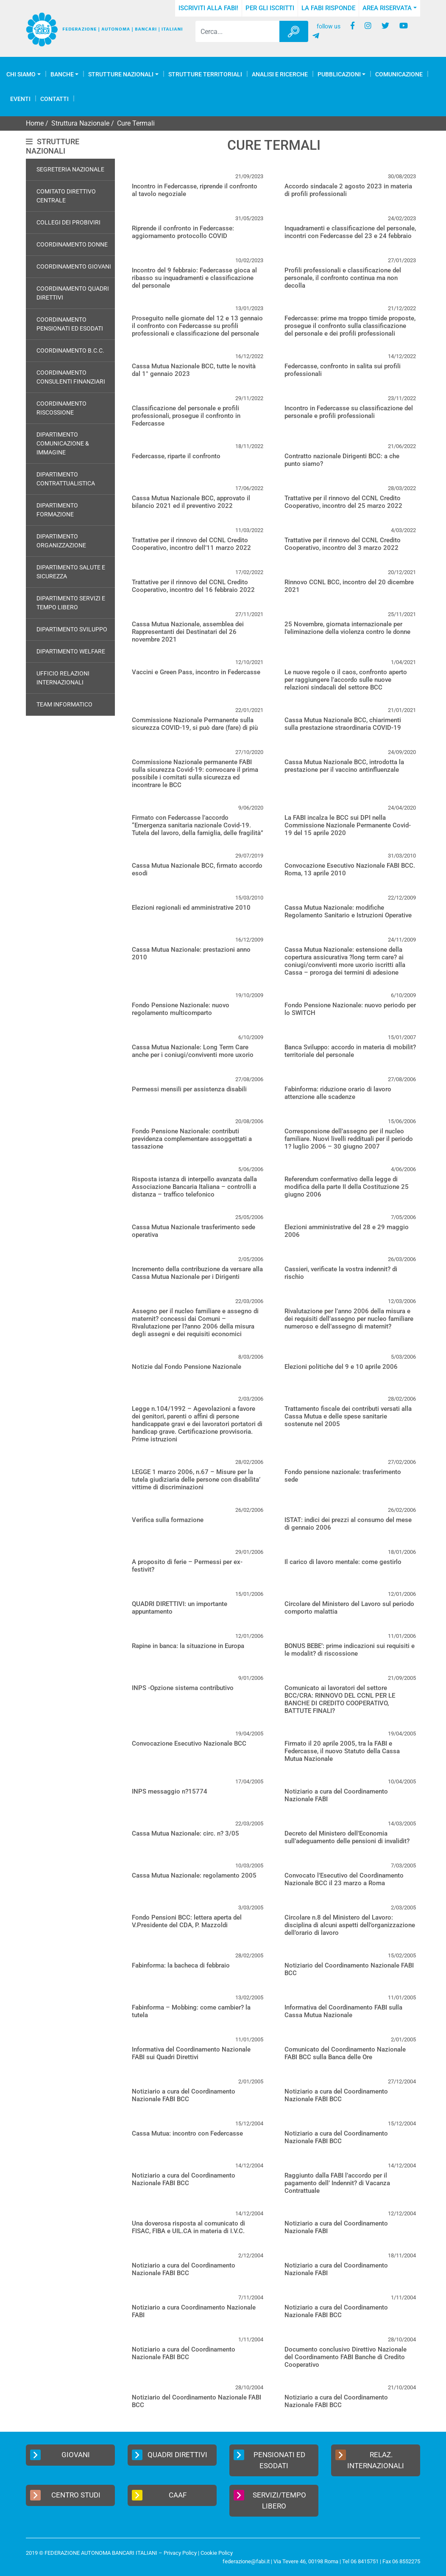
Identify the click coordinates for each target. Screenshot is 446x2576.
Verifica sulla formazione (167, 1520)
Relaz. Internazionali (369, 2460)
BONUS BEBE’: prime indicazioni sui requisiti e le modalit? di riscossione (349, 1649)
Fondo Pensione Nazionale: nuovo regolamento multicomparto (180, 1009)
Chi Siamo (21, 74)
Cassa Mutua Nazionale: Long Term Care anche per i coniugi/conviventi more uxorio (193, 1051)
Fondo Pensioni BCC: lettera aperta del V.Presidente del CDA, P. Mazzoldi (187, 1921)
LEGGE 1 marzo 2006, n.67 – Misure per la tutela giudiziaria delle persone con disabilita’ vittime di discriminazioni (196, 1479)
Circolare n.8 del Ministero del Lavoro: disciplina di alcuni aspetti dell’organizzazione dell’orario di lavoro (349, 1925)
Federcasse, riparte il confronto (176, 456)
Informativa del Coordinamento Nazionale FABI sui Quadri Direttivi (191, 2053)
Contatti (54, 99)
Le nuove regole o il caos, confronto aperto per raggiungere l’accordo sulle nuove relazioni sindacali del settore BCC (345, 679)
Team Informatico (64, 704)
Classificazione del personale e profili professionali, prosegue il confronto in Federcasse (186, 415)
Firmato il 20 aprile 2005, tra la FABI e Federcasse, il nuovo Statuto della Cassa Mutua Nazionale (342, 1751)
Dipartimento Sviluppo (71, 629)
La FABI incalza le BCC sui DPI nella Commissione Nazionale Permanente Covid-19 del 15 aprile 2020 (347, 825)
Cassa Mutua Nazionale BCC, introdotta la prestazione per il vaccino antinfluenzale (344, 766)
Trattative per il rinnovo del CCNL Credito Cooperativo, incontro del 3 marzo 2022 (342, 544)
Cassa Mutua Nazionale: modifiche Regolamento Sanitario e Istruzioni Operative (348, 911)
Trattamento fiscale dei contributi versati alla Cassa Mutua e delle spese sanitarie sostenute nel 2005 (348, 1416)
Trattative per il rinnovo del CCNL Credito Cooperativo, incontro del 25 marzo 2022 (343, 502)
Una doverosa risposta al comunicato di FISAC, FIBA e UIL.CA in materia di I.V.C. (188, 2227)
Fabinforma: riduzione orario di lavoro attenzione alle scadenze (337, 1093)
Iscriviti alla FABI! (208, 8)
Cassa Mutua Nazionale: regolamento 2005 (194, 1875)
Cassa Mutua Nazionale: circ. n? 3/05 (185, 1833)
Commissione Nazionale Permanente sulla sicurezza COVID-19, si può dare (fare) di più (195, 724)
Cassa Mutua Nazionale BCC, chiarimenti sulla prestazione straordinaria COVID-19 (342, 724)
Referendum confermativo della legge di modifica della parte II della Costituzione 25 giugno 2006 (346, 1186)
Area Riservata (387, 8)
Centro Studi (65, 2495)
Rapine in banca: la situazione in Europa (188, 1646)
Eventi (20, 99)
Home (35, 123)
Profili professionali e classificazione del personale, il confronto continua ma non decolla (342, 277)
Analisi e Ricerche (280, 74)
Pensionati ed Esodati (269, 2460)
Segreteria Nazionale (70, 169)
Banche (62, 74)
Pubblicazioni (339, 74)
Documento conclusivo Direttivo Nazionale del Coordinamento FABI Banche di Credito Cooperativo (345, 2357)
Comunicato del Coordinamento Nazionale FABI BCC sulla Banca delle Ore (345, 2053)
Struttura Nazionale (80, 123)
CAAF (159, 2495)
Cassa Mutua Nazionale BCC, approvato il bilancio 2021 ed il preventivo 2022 (191, 502)
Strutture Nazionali (120, 74)
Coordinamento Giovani (73, 266)
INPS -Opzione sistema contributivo (183, 1688)
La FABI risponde (328, 8)
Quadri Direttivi (169, 2455)
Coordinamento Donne (72, 244)
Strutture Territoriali (205, 74)
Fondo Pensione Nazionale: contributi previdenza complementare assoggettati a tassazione (192, 1138)
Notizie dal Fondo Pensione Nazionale (186, 1367)
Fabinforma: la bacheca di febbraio (181, 1965)
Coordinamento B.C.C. (70, 350)
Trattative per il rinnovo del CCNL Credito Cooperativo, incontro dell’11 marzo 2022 (191, 544)
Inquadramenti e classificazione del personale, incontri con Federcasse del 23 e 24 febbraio (350, 232)
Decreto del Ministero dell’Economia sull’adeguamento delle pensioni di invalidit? (347, 1837)
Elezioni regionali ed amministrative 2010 (191, 907)
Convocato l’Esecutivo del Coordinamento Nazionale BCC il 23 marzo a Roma (344, 1879)
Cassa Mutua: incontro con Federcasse (187, 2133)
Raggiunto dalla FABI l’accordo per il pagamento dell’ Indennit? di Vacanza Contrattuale (337, 2183)
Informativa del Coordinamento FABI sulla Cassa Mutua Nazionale (343, 2011)
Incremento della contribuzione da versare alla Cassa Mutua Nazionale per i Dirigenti (197, 1273)
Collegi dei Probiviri (68, 222)
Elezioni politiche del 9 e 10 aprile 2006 (341, 1367)
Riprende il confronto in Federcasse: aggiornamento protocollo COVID (183, 232)
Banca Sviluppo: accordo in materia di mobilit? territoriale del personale (350, 1051)
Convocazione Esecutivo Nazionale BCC (189, 1743)
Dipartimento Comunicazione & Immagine (62, 443)
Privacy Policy (180, 2553)
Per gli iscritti (269, 8)
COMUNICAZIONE (399, 74)
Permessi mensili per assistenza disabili (189, 1089)
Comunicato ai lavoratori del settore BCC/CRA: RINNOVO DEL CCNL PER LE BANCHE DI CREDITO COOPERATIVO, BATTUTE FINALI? (339, 1699)
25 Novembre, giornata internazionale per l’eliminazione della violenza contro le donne (347, 628)
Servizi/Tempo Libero (270, 2500)
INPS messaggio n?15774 (169, 1791)
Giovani (60, 2455)
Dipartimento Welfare (70, 651)
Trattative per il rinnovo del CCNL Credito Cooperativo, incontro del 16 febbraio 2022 (193, 586)
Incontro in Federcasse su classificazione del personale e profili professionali (348, 412)
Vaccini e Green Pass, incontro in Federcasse (196, 672)
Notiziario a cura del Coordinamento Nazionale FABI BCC (183, 2095)
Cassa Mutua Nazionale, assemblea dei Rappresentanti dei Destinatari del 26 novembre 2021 (188, 631)
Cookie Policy (217, 2553)
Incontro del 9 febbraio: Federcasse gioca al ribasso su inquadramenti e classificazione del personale (194, 277)
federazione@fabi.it (246, 2561)
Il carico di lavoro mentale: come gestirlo (342, 1562)
